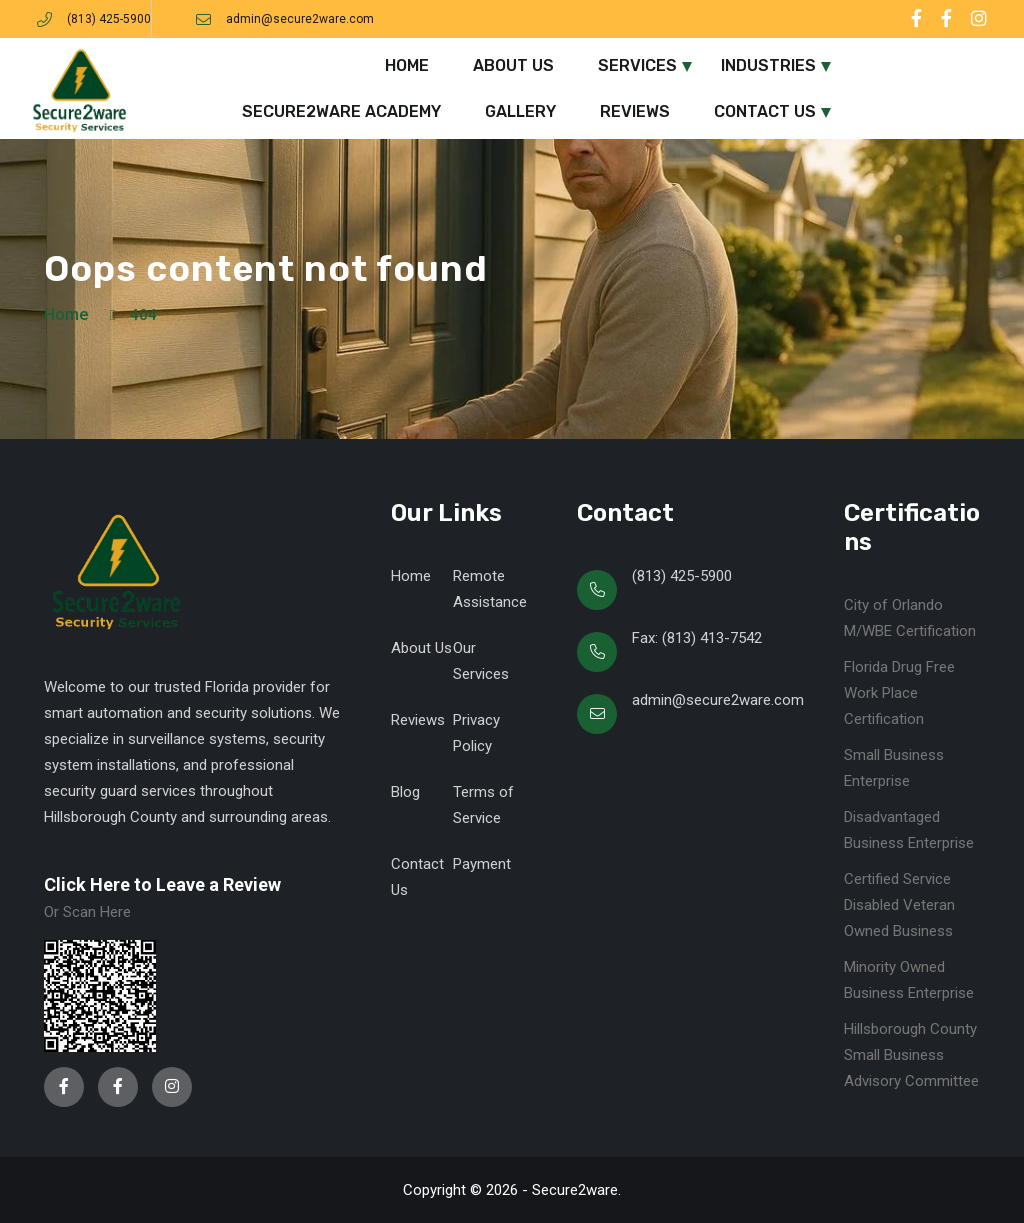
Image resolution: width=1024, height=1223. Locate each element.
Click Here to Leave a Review (162, 884)
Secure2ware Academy (341, 111)
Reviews (635, 111)
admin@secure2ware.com (300, 19)
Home (407, 65)
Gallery (520, 111)
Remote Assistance (490, 589)
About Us (513, 65)
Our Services (481, 661)
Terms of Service (483, 805)
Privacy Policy (476, 733)
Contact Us (765, 111)
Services (637, 65)
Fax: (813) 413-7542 (697, 638)
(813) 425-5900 (109, 19)
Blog (405, 792)
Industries (768, 65)
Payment (482, 864)
